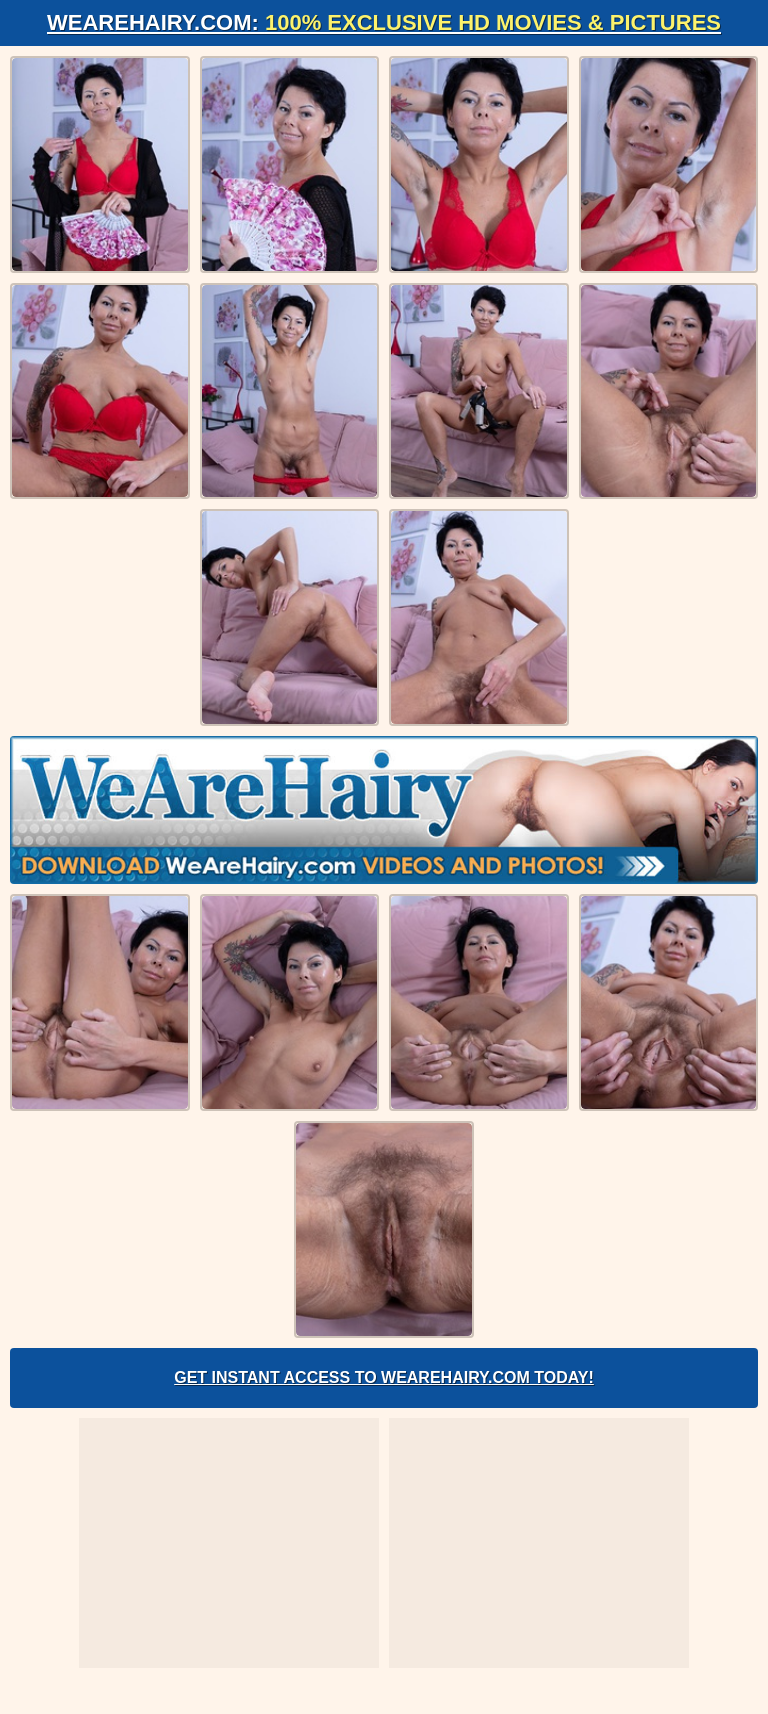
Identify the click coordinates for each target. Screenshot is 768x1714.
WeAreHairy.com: (384, 22)
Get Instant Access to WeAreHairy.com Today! (384, 1377)
